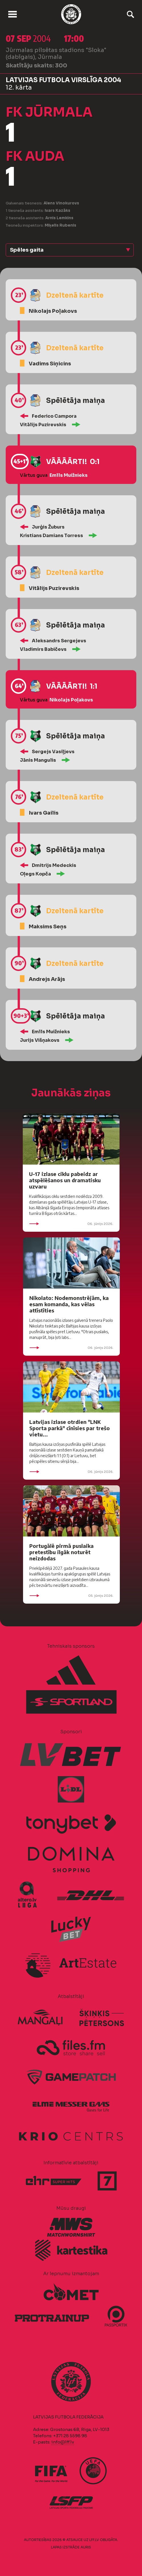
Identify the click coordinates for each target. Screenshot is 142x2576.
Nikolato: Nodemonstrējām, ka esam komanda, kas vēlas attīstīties (69, 1304)
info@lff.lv (62, 2442)
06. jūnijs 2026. (71, 1223)
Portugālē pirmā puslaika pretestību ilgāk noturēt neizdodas (61, 1552)
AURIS (86, 2547)
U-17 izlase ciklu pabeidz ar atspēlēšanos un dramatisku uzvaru (65, 1180)
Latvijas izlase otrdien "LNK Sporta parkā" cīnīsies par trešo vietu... (69, 1428)
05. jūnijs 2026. (71, 1595)
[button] (70, 249)
